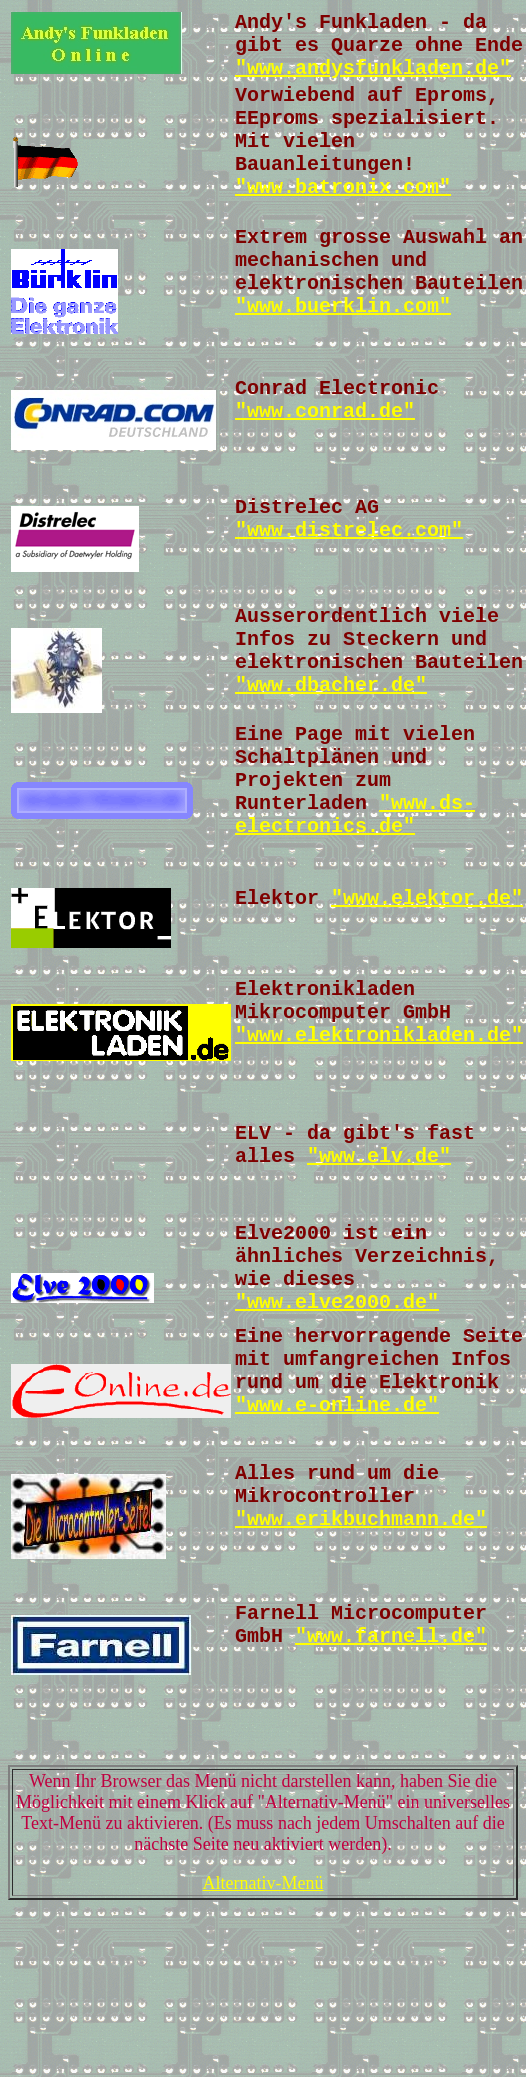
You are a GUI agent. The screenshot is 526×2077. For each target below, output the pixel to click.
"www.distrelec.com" (349, 584)
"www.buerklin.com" (343, 348)
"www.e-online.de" (337, 1539)
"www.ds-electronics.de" (355, 895)
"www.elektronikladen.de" (379, 1135)
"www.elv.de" (379, 1262)
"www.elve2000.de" (337, 1424)
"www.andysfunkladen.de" (373, 78)
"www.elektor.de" (427, 986)
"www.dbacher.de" (331, 751)
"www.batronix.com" (343, 217)
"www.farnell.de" (391, 1782)
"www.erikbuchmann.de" (361, 1659)
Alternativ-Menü (263, 2031)
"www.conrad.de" (325, 457)
